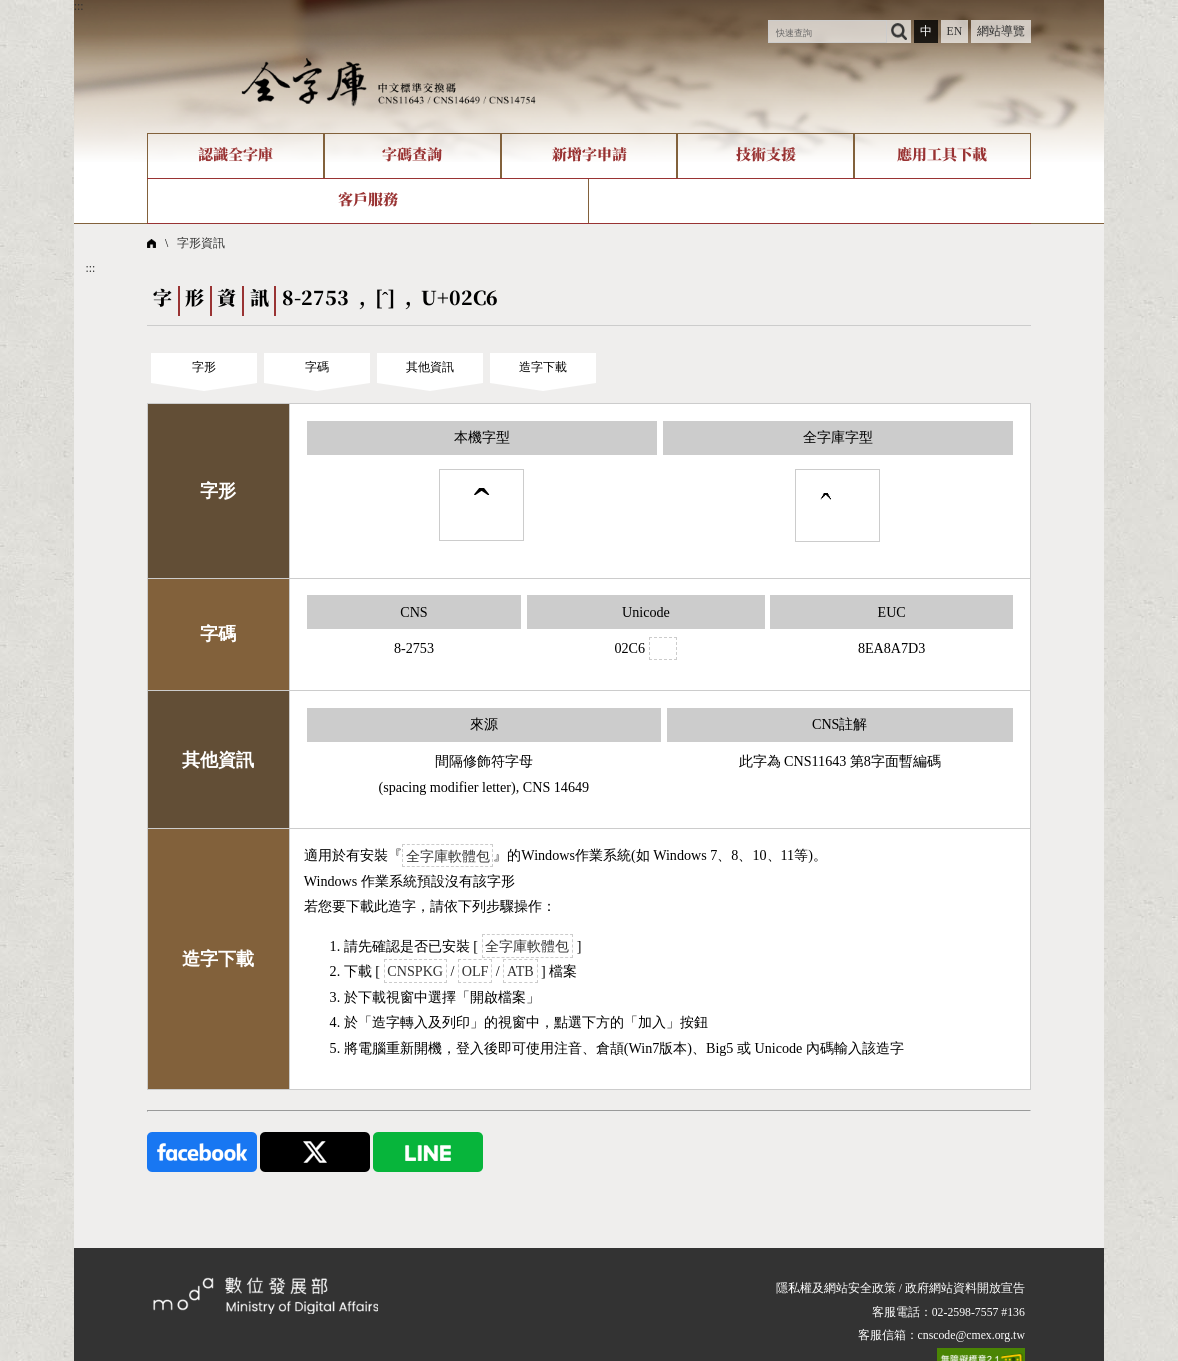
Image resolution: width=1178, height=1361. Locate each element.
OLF (475, 971)
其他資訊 (430, 367)
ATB (520, 971)
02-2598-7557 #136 (978, 1312)
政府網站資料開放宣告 (965, 1288)
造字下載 (543, 367)
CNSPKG (415, 971)
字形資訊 (201, 243)
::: (79, 6)
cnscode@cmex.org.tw (971, 1335)
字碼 (317, 367)
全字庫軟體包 (448, 855)
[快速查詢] (827, 32)
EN (954, 31)
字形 (204, 367)
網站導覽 (1001, 31)
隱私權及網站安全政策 (836, 1288)
